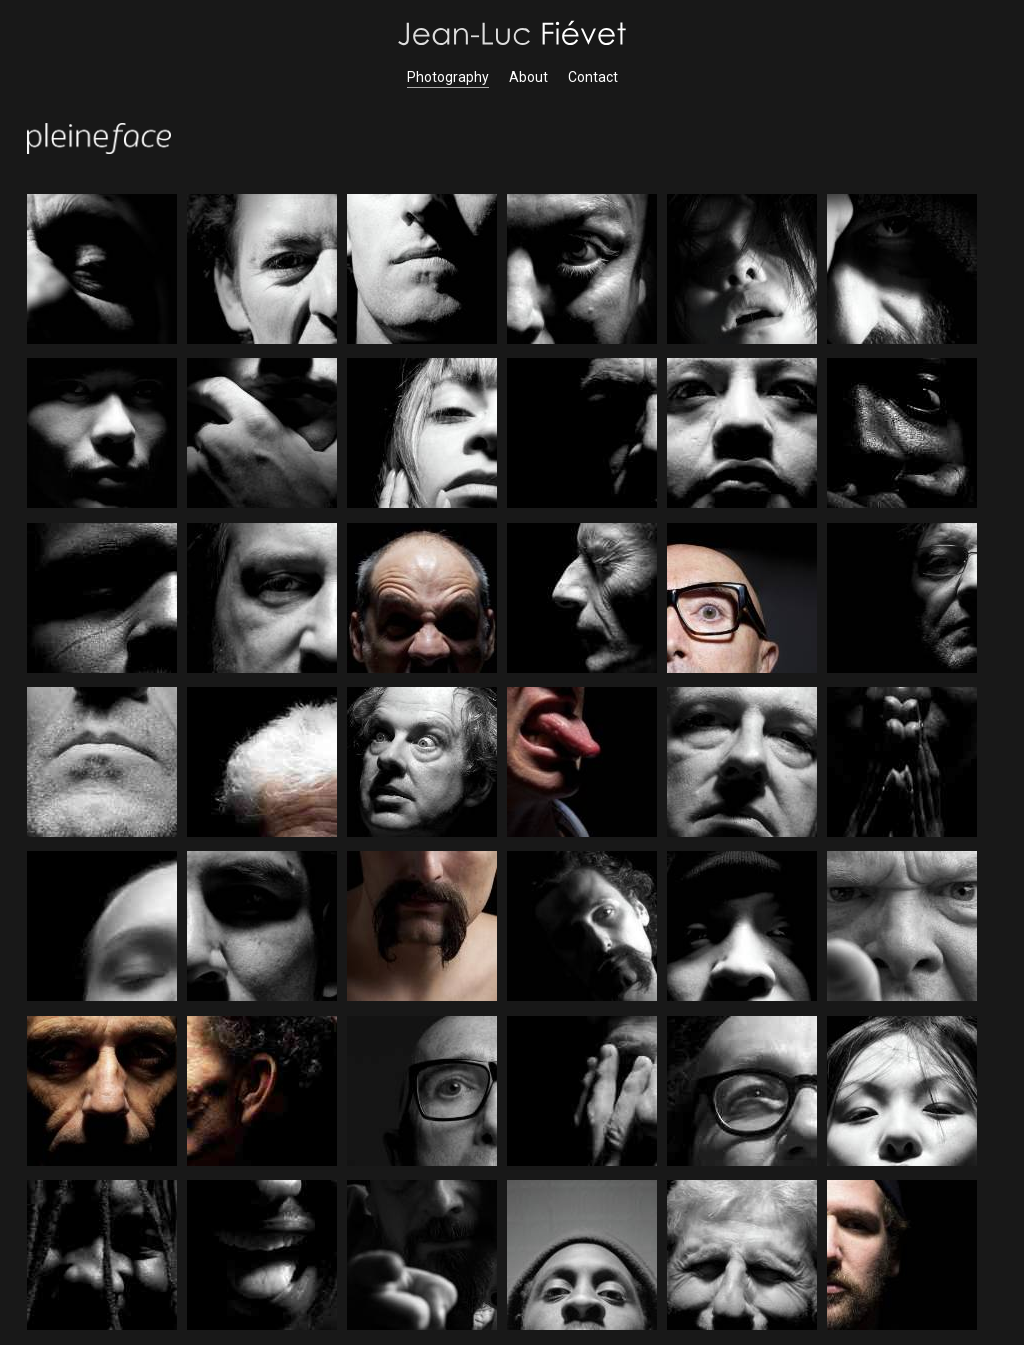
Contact (593, 77)
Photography (448, 77)
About (528, 77)
